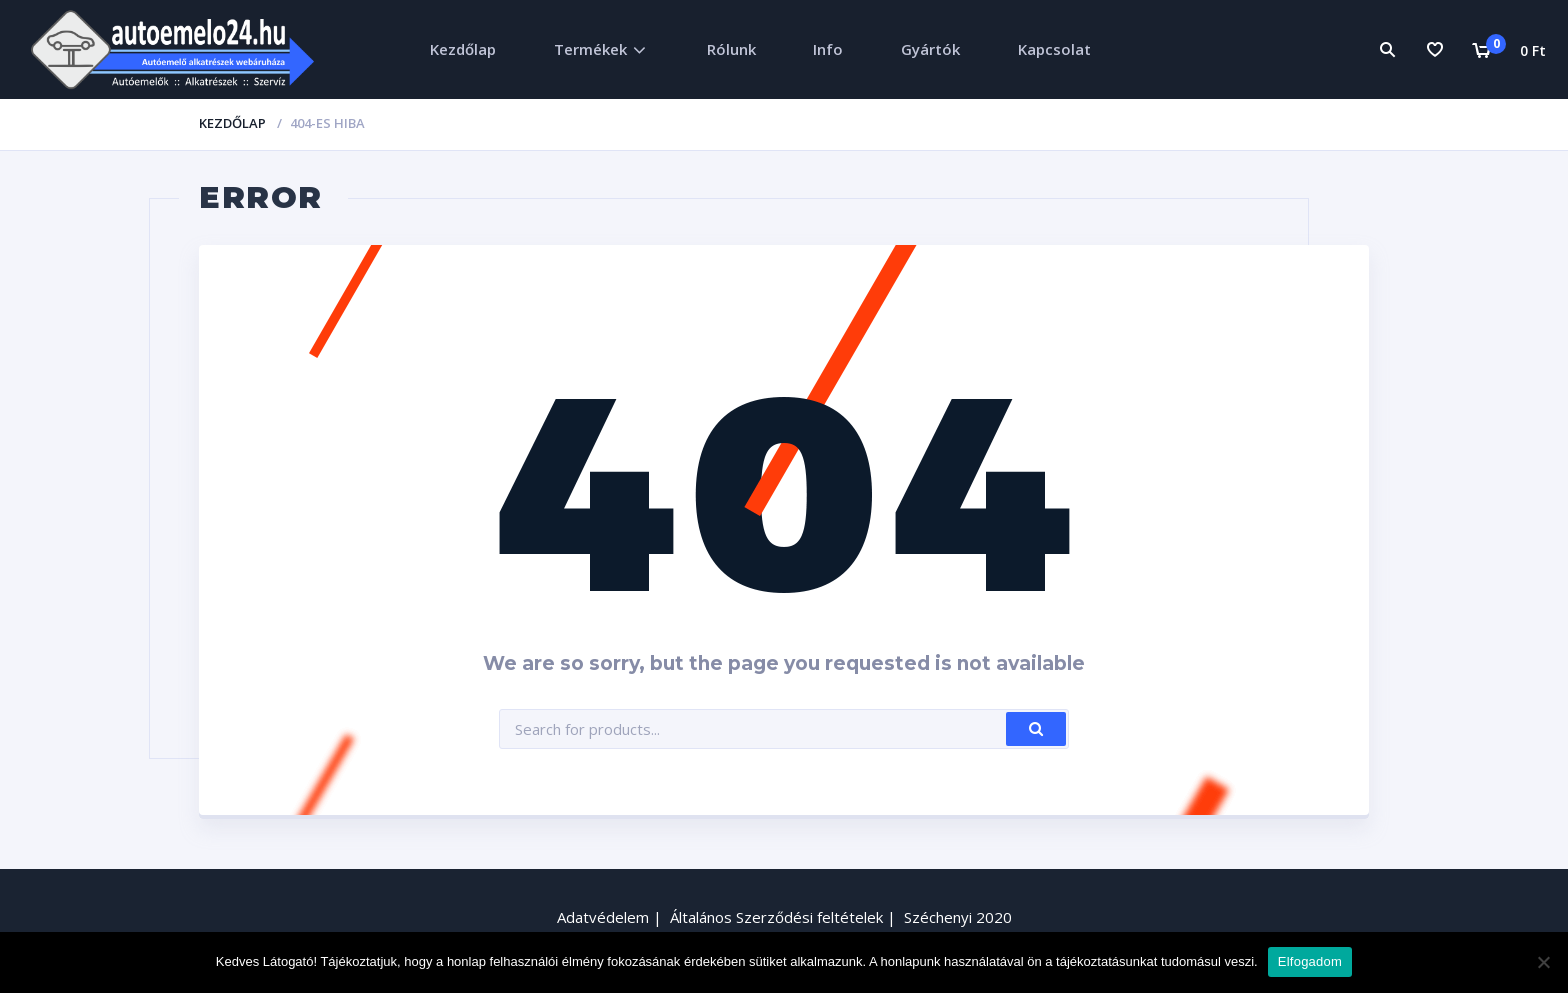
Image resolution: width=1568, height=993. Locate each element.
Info (828, 49)
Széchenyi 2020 (958, 917)
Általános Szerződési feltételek (776, 917)
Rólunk (731, 49)
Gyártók (930, 49)
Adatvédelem (603, 917)
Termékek (590, 49)
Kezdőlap (463, 49)
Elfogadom (1310, 961)
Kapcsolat (1054, 49)
